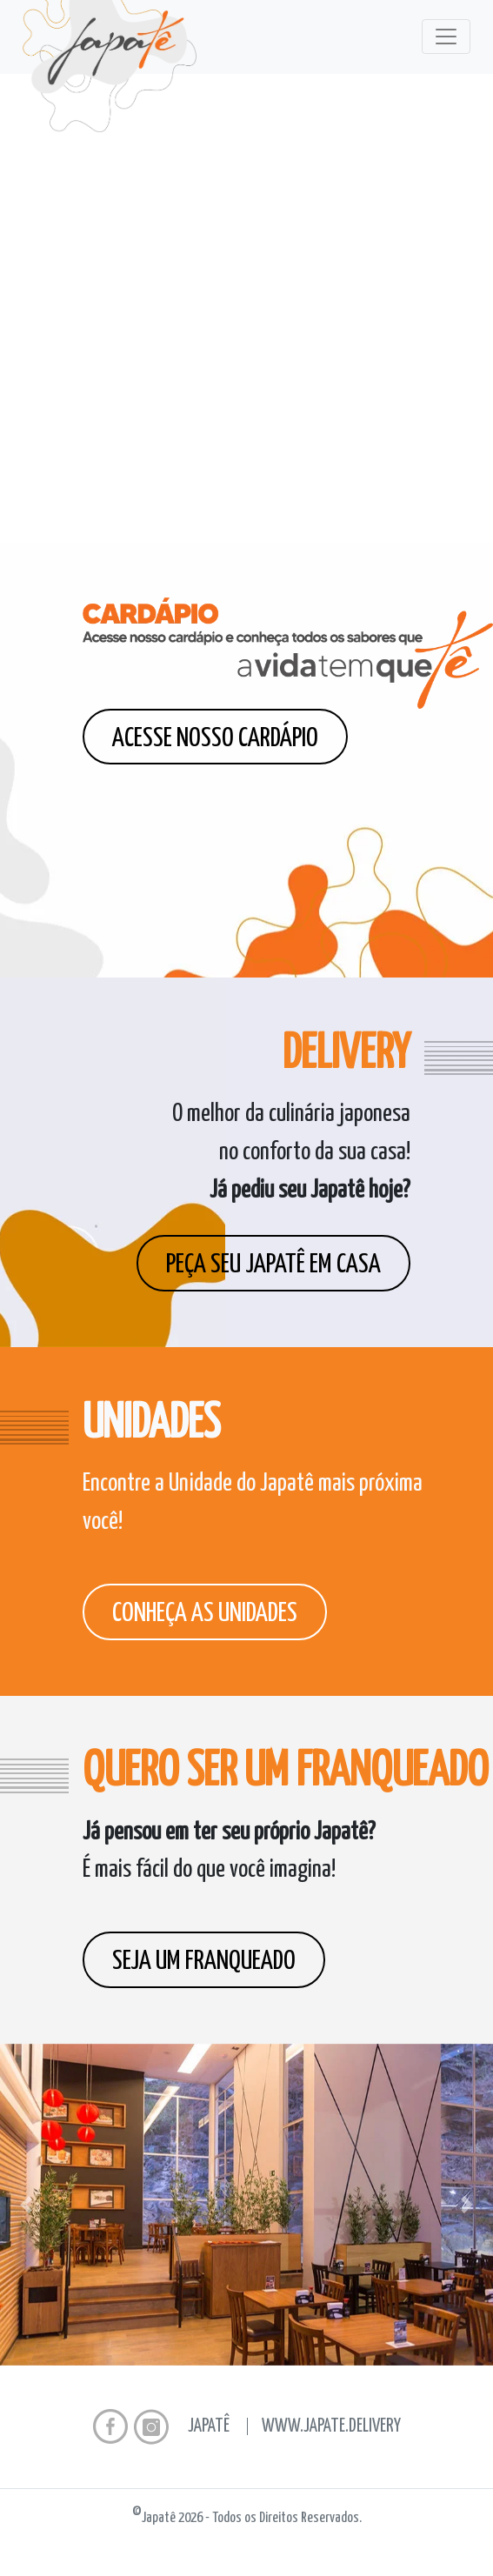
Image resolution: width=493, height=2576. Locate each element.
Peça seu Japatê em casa (273, 1264)
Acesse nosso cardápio (215, 738)
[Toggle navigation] (446, 36)
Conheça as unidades (204, 1613)
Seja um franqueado (204, 1961)
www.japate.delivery (331, 2426)
